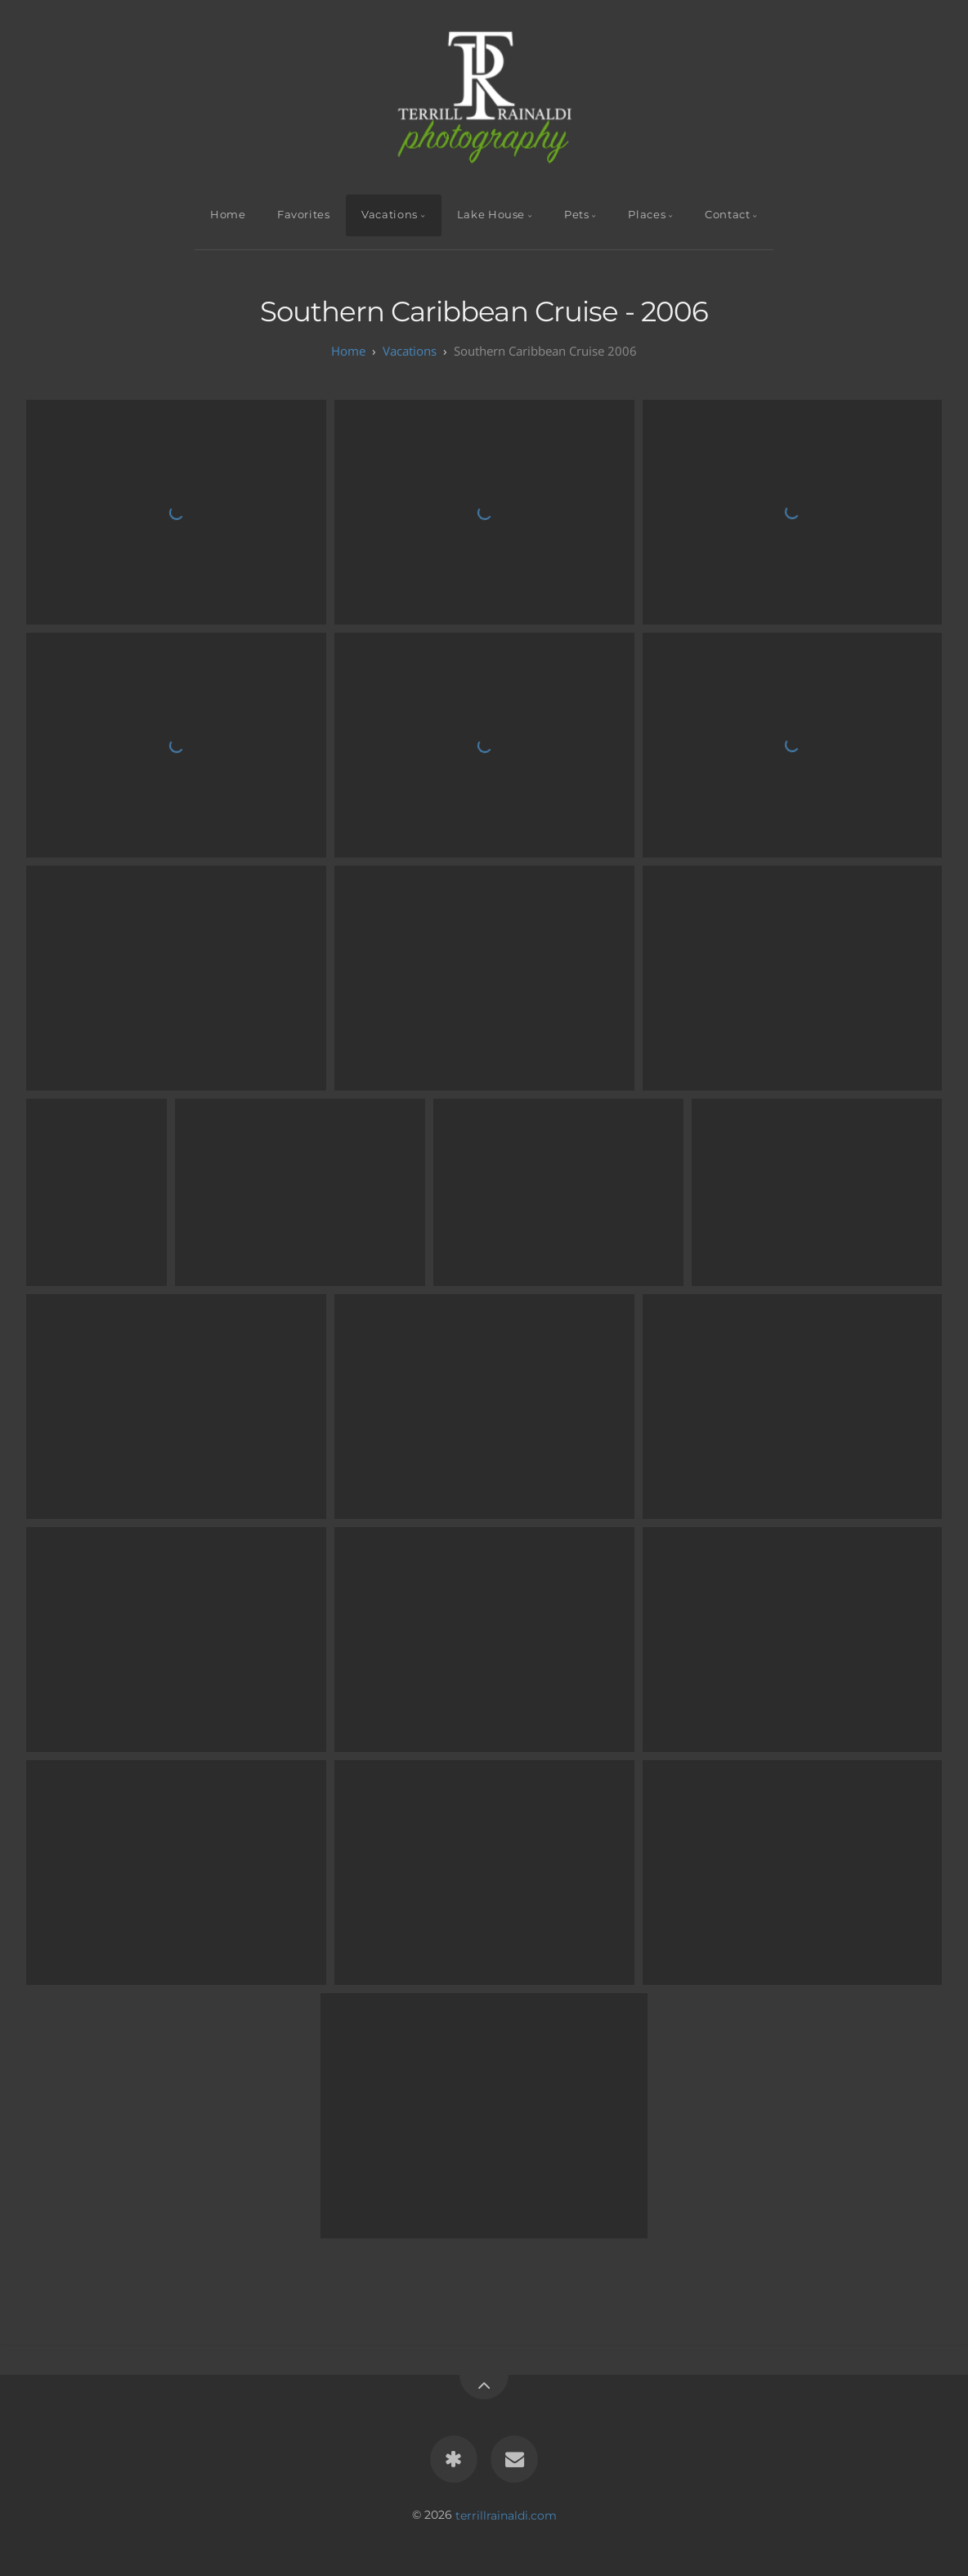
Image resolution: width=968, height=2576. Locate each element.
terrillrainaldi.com (506, 2514)
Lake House (491, 214)
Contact (727, 214)
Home (228, 214)
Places (647, 214)
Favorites (303, 214)
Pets (576, 214)
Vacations (389, 214)
